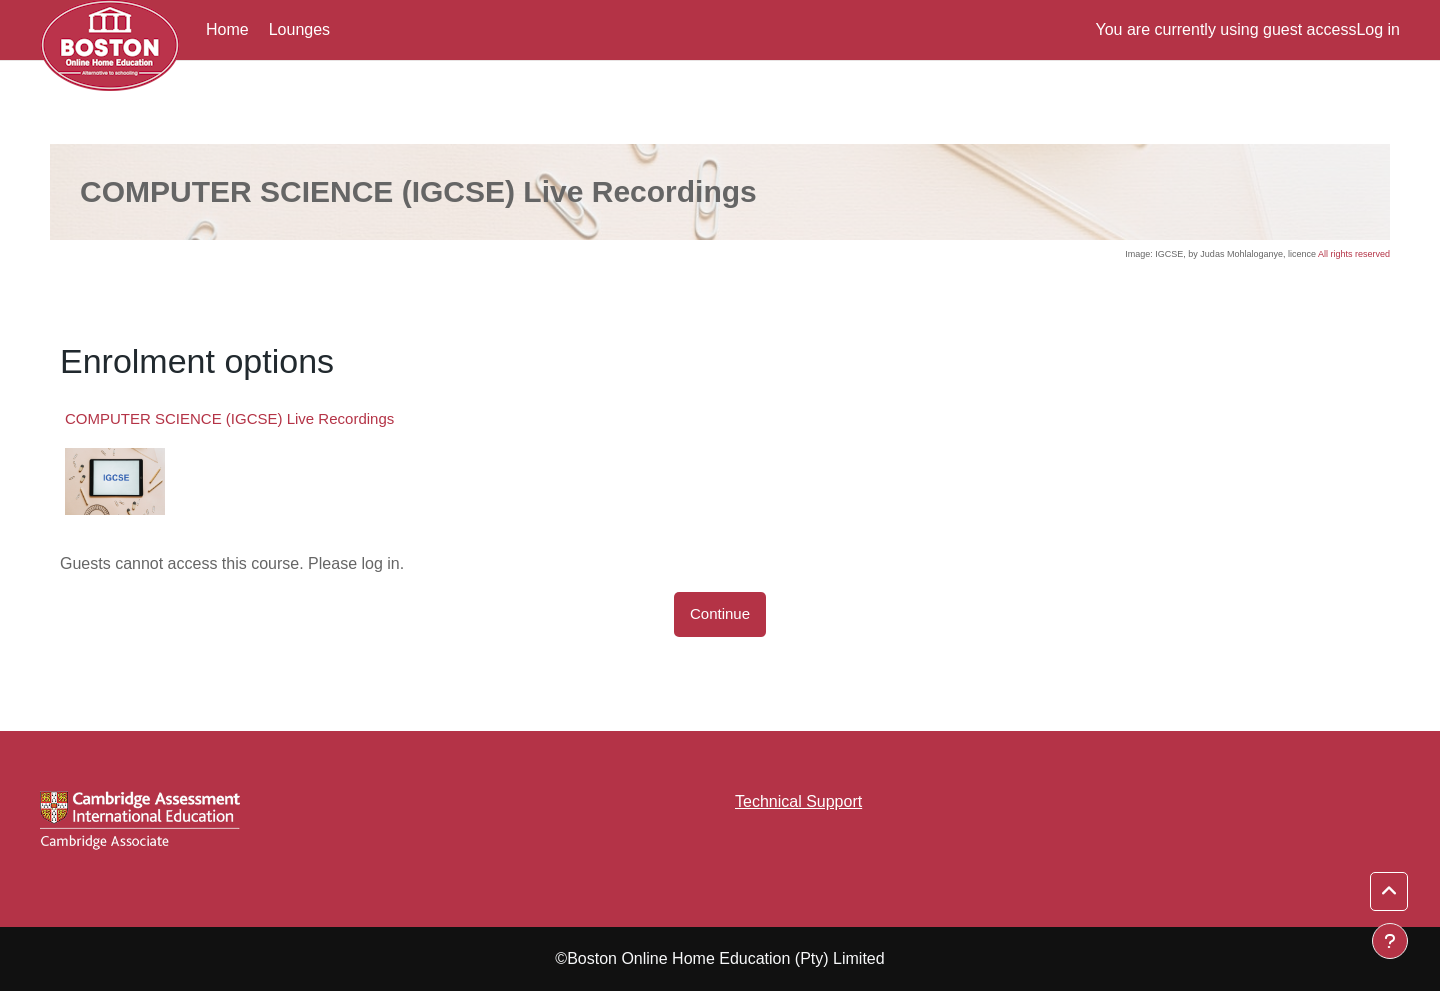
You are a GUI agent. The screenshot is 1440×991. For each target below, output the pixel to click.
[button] (1389, 892)
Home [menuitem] (227, 29)
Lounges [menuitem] (299, 29)
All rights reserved (1354, 254)
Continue (720, 613)
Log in (1378, 29)
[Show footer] (1390, 941)
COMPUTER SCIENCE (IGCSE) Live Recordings (229, 418)
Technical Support (798, 801)
